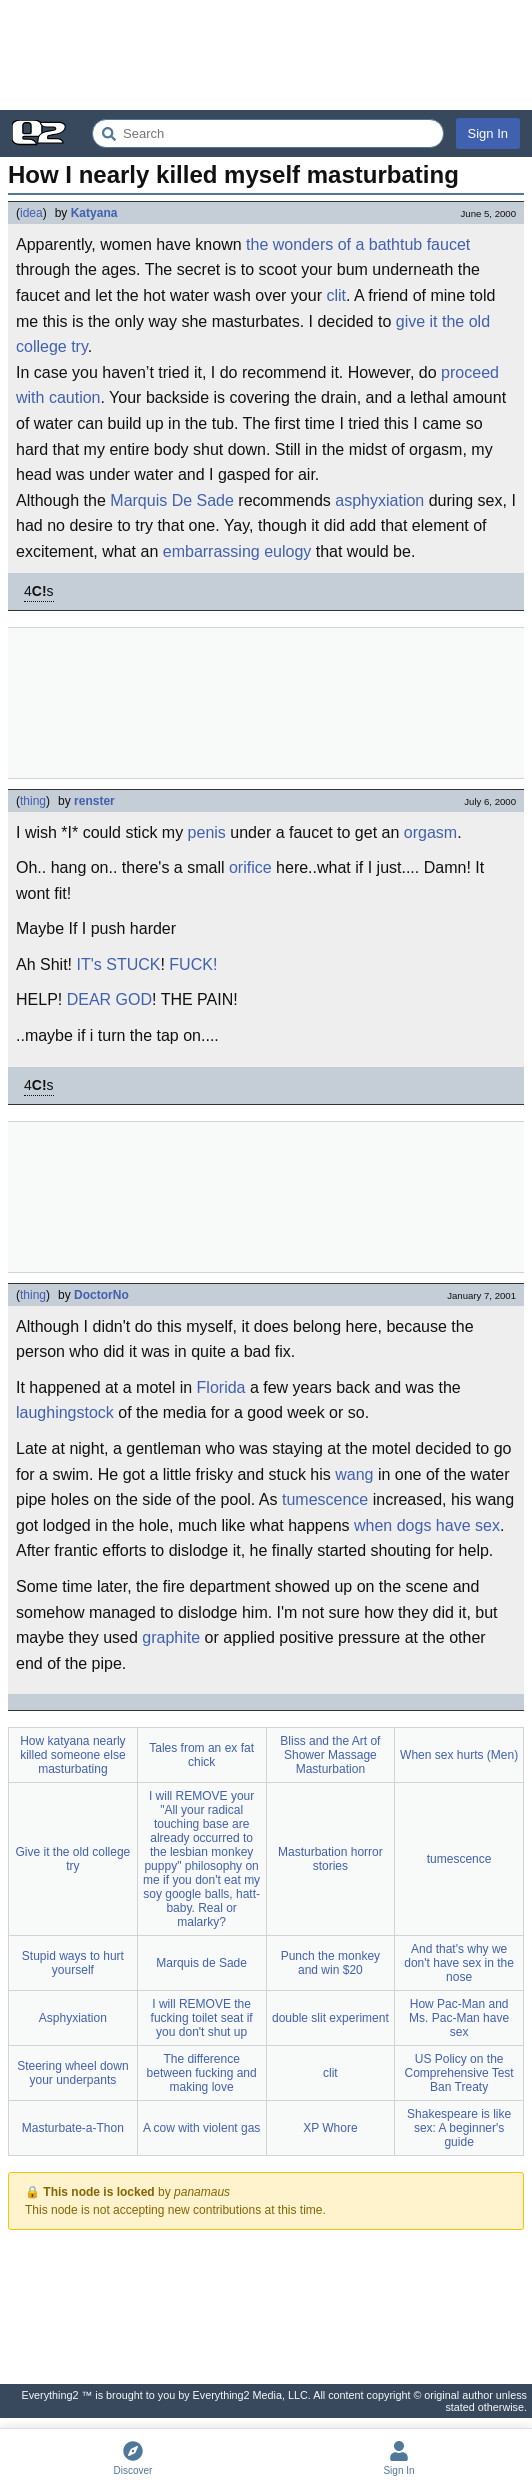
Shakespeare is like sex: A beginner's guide (459, 2128)
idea (31, 213)
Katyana (94, 213)
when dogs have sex (427, 1525)
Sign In (488, 133)
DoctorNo (101, 1295)
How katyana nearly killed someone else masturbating (72, 1755)
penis (207, 832)
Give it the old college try (73, 1859)
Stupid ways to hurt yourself (73, 1963)
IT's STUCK (118, 964)
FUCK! (193, 964)
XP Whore (330, 2128)
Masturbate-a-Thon (73, 2128)
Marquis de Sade (201, 1963)
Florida (221, 1387)
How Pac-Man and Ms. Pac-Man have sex (459, 2018)
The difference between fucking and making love (202, 2073)
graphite (171, 1637)
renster (94, 801)
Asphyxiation (73, 2018)
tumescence (325, 1499)
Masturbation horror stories (330, 1859)
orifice (250, 867)
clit (336, 295)
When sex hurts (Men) (459, 1755)
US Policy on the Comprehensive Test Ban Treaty (459, 2073)
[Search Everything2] (268, 133)
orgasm (430, 832)
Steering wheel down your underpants (72, 2073)
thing (33, 801)
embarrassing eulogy (237, 551)
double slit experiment (330, 2018)
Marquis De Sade (172, 500)
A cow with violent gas (201, 2128)
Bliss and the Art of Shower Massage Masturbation (330, 1755)
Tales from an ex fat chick (201, 1755)
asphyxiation (379, 500)
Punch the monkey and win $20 (330, 1963)
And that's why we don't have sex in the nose (459, 1963)
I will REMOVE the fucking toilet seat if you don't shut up (202, 2018)
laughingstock (65, 1412)
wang (354, 1474)
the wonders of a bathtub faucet (358, 244)
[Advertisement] (266, 55)
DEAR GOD (109, 999)
